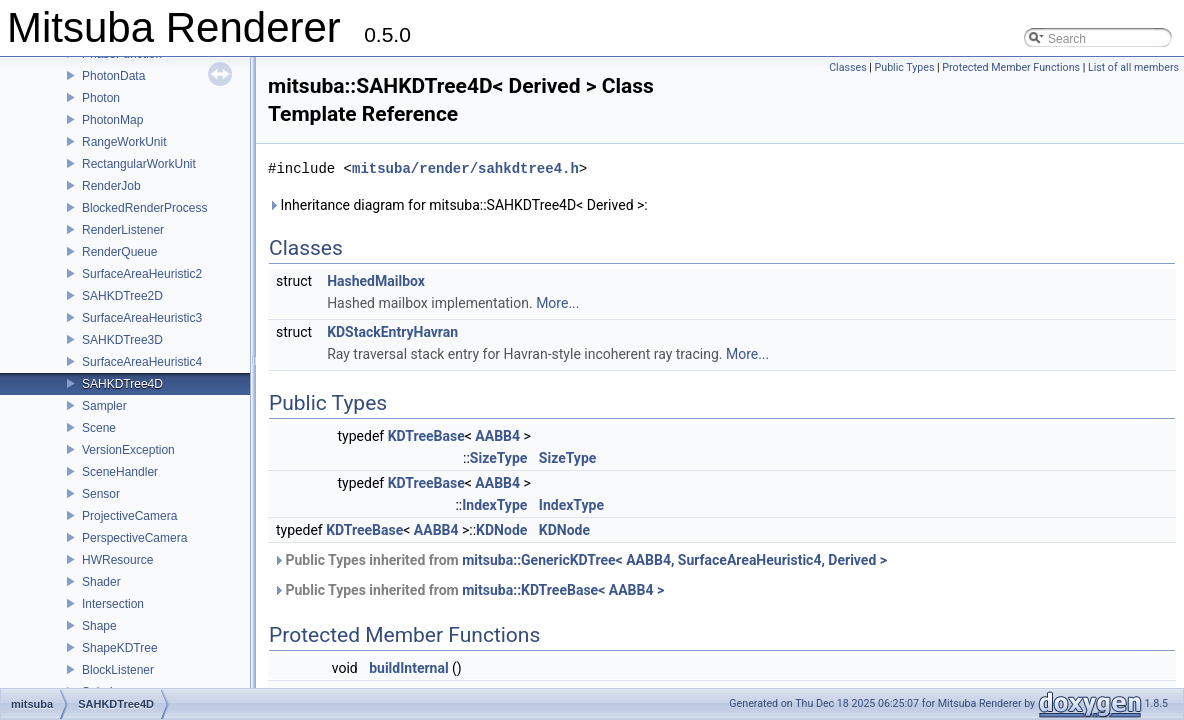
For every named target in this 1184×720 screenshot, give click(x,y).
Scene (99, 428)
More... (557, 303)
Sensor (101, 494)
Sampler (104, 406)
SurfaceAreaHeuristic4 (142, 362)
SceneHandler (120, 472)
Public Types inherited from (580, 560)
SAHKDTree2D (122, 296)
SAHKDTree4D (122, 384)
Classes (847, 67)
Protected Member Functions (1011, 67)
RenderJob (111, 186)
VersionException (128, 450)
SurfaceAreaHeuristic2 (142, 274)
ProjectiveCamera (129, 516)
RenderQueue (119, 252)
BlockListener (118, 670)
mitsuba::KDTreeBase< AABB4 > (563, 590)
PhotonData (113, 76)
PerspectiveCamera (134, 538)
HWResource (117, 560)
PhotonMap (112, 120)
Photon (101, 98)
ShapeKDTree (120, 648)
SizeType (499, 458)
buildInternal (408, 668)
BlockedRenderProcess (144, 208)
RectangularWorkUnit (139, 164)
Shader (101, 582)
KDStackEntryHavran (392, 332)
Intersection (113, 604)
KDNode (501, 530)
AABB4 (497, 436)
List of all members (1133, 67)
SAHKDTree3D (122, 340)
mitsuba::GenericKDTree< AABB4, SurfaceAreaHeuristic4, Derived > (674, 560)
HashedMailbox (376, 281)
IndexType (494, 505)
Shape (99, 626)
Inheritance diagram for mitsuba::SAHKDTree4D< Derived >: (458, 205)
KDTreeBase (426, 436)
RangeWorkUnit (124, 142)
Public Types (905, 67)
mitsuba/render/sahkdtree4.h (465, 168)
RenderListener (123, 230)
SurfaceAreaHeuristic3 (142, 318)
